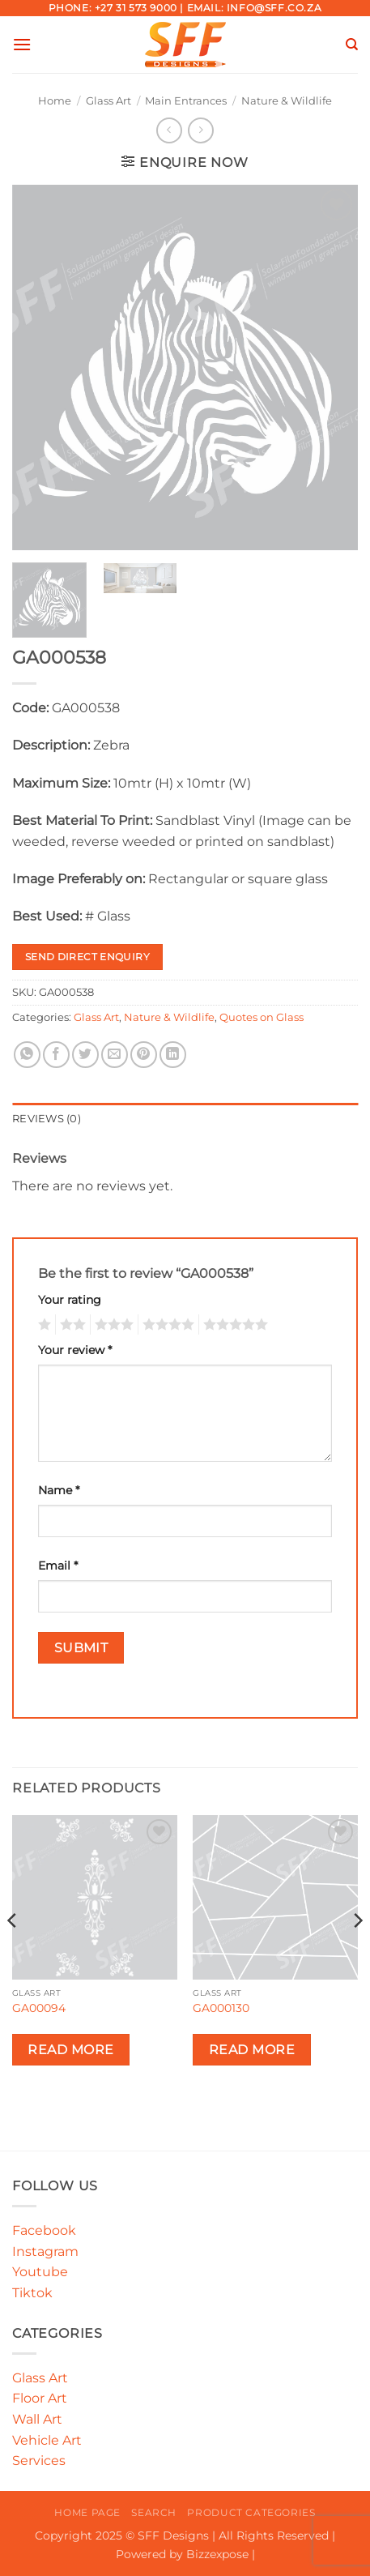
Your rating (69, 1299)
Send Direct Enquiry (87, 957)
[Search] (352, 44)
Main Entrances (186, 101)
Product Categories (251, 2512)
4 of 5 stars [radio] (166, 1324)
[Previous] (13, 1953)
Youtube (40, 2271)
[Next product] (168, 130)
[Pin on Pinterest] (143, 1054)
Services (39, 2460)
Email (58, 1565)
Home (54, 101)
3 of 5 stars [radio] (112, 1324)
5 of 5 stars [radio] (233, 1324)
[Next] (357, 1953)
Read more (70, 2049)
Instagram (45, 2251)
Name (58, 1490)
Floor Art (39, 2398)
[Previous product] (200, 130)
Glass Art (108, 101)
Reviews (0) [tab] (46, 1119)
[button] (22, 44)
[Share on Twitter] (85, 1054)
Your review (75, 1350)
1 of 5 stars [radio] (42, 1324)
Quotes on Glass (261, 1017)
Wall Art (37, 2419)
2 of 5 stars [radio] (70, 1324)
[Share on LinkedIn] (172, 1054)
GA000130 (221, 2007)
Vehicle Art (47, 2440)
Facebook (44, 2230)
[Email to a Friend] (114, 1054)
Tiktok (32, 2292)
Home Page (87, 2512)
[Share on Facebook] (56, 1054)
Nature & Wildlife (286, 101)
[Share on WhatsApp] (27, 1054)
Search (153, 2512)
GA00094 (39, 2007)
